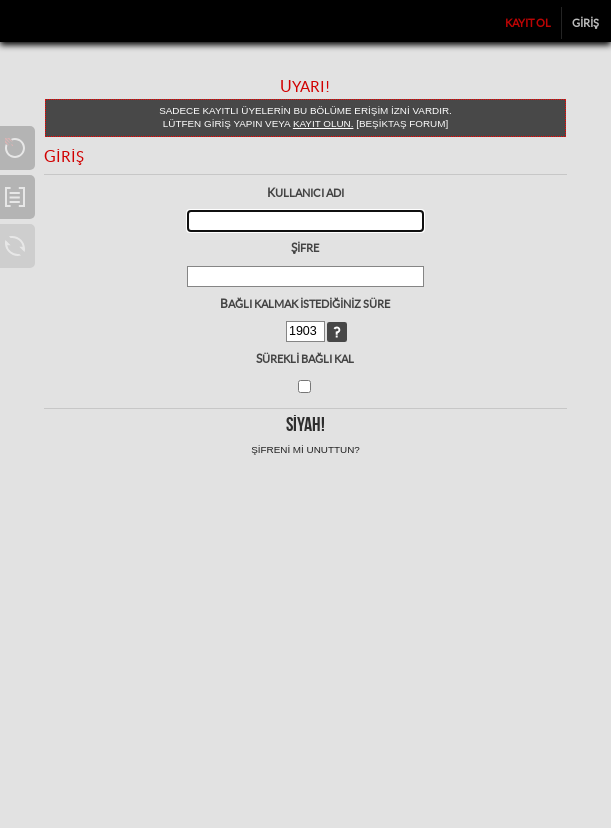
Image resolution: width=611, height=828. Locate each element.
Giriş (585, 23)
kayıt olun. (323, 123)
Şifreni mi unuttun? (305, 449)
